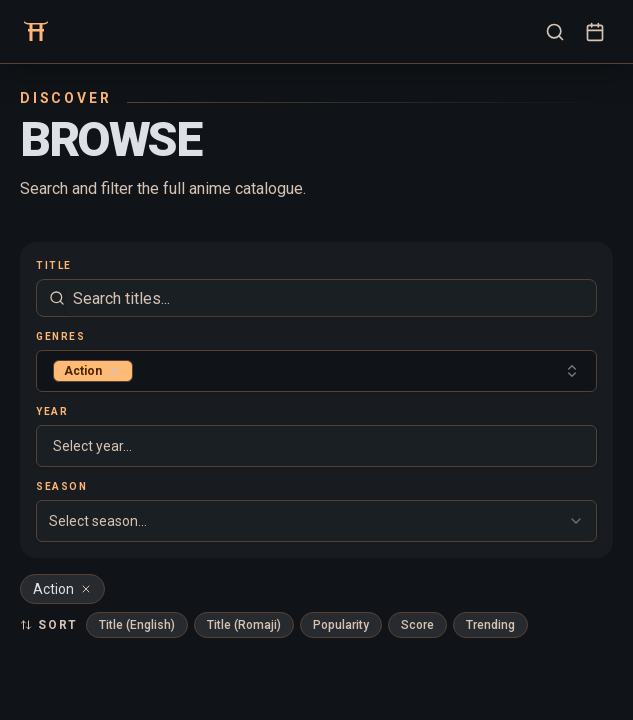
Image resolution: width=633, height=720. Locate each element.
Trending (490, 625)
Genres (60, 336)
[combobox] (316, 371)
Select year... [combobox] (92, 446)
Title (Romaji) (244, 625)
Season (61, 486)
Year (52, 411)
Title (54, 265)
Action (62, 589)
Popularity (341, 625)
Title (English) (137, 625)
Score (417, 625)
